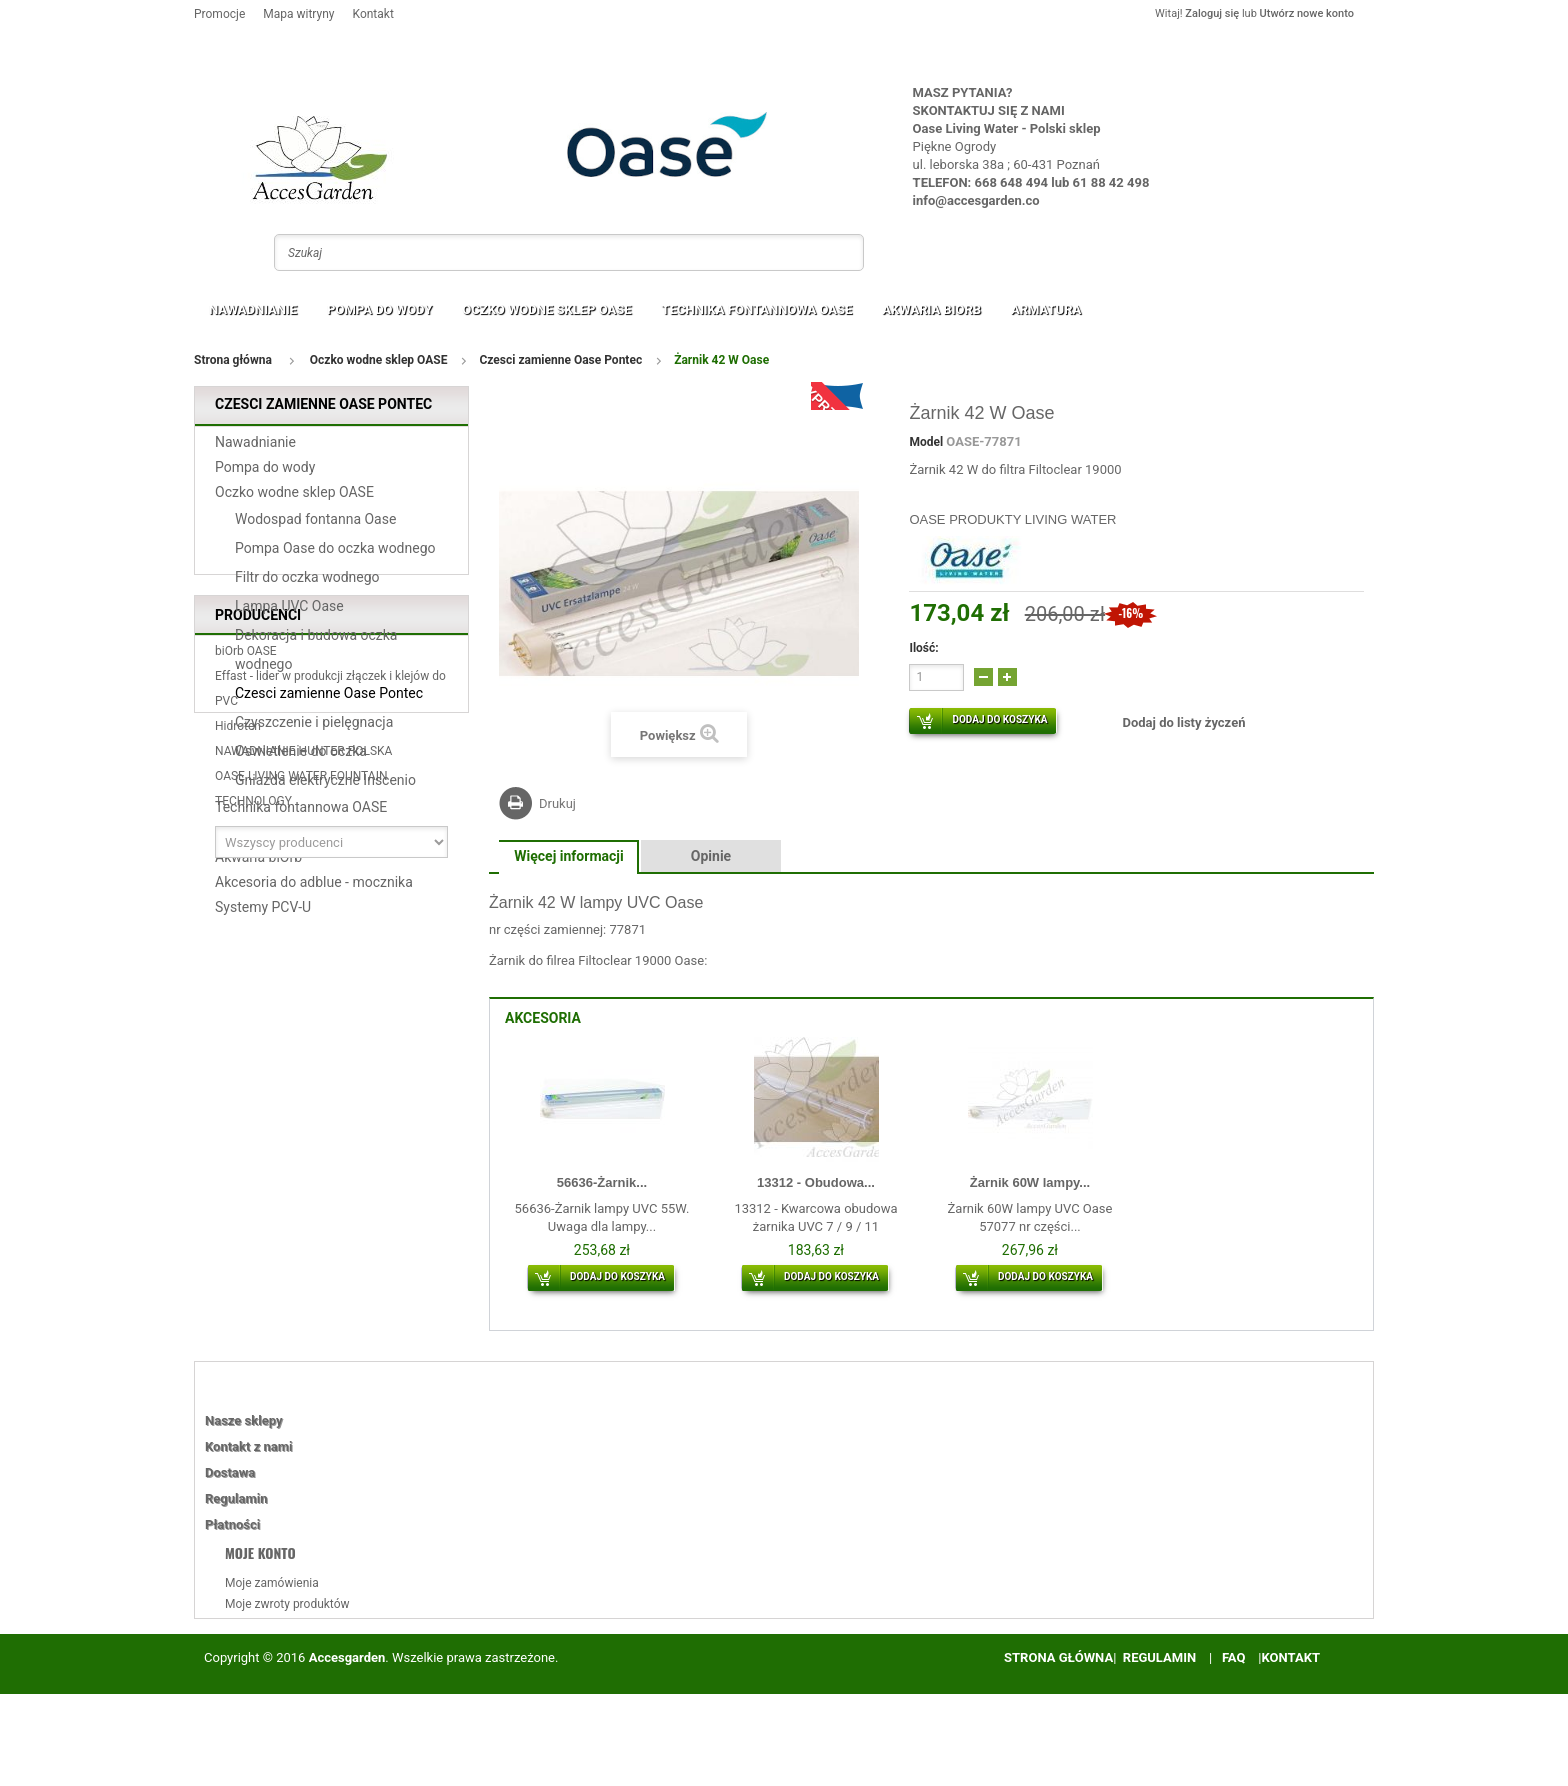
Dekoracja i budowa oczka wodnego (316, 656)
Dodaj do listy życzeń (1183, 722)
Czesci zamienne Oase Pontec (560, 360)
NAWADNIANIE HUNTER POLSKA (303, 1126)
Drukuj (557, 803)
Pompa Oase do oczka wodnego (335, 555)
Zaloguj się (1212, 13)
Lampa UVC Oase (289, 613)
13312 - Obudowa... (816, 1182)
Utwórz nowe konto (1307, 13)
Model (926, 442)
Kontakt (373, 14)
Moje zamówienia (272, 1583)
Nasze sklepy (243, 1420)
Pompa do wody (379, 309)
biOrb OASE (246, 1026)
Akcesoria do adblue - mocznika (314, 889)
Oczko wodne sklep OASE (546, 309)
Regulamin (236, 1498)
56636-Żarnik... (602, 1182)
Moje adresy (257, 1646)
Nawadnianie (253, 309)
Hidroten (238, 1101)
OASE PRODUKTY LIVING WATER (1012, 519)
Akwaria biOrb (931, 309)
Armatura (1046, 309)
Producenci (258, 983)
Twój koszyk (1321, 52)
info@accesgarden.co (976, 200)
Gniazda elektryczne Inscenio (325, 787)
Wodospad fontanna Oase (315, 526)
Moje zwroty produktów (287, 1604)
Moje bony (252, 1688)
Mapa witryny (298, 14)
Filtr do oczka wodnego (307, 584)
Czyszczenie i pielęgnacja (314, 729)
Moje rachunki (262, 1625)
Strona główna (233, 360)
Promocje (219, 14)
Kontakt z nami (248, 1446)
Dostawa (230, 1472)
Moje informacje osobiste (293, 1667)
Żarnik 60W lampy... (1030, 1182)
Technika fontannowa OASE (757, 309)
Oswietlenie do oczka (301, 758)
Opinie (711, 856)
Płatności (232, 1524)
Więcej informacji (568, 856)
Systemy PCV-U (263, 914)
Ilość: (923, 648)
